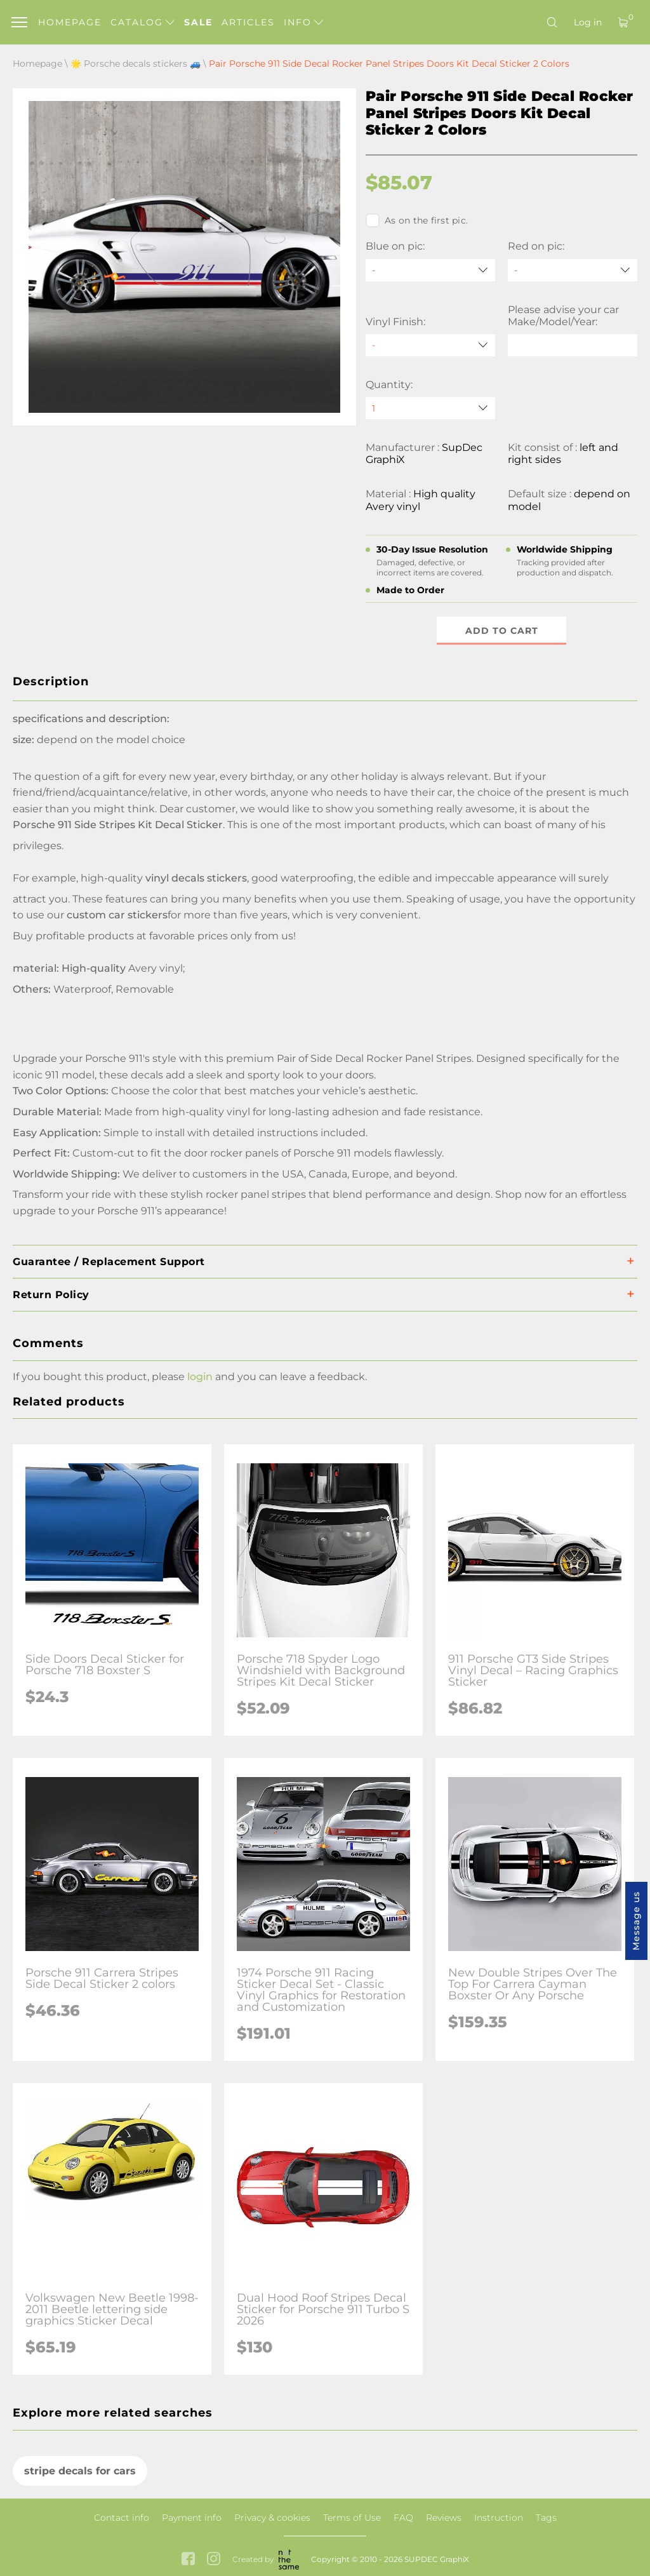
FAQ (403, 2517)
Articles (248, 22)
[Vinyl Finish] (430, 345)
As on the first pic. (417, 220)
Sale (198, 22)
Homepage (70, 22)
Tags (546, 2517)
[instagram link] (213, 2560)
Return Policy (51, 1295)
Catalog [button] (142, 22)
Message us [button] (636, 1920)
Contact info (121, 2517)
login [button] (200, 1377)
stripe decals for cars (80, 2471)
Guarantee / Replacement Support (109, 1262)
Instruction (498, 2517)
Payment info (192, 2517)
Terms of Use (352, 2517)
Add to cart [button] (501, 630)
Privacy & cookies (272, 2517)
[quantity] (430, 408)
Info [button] (303, 22)
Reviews (443, 2517)
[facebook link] (188, 2560)
